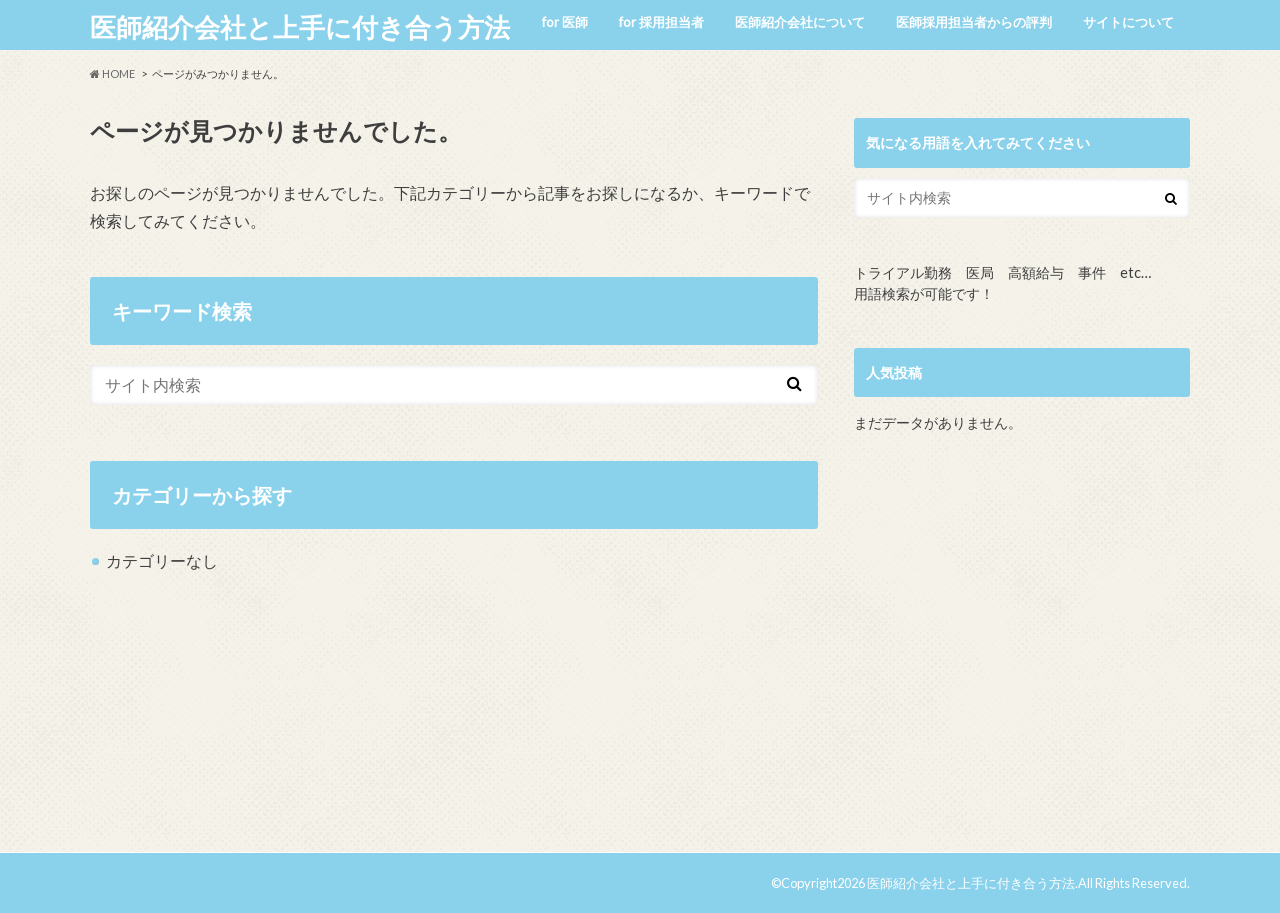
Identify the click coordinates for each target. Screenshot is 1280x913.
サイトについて (1128, 22)
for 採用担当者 (661, 22)
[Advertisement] (1022, 651)
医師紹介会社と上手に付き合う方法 (300, 27)
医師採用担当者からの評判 (974, 22)
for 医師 (565, 22)
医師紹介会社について (800, 22)
